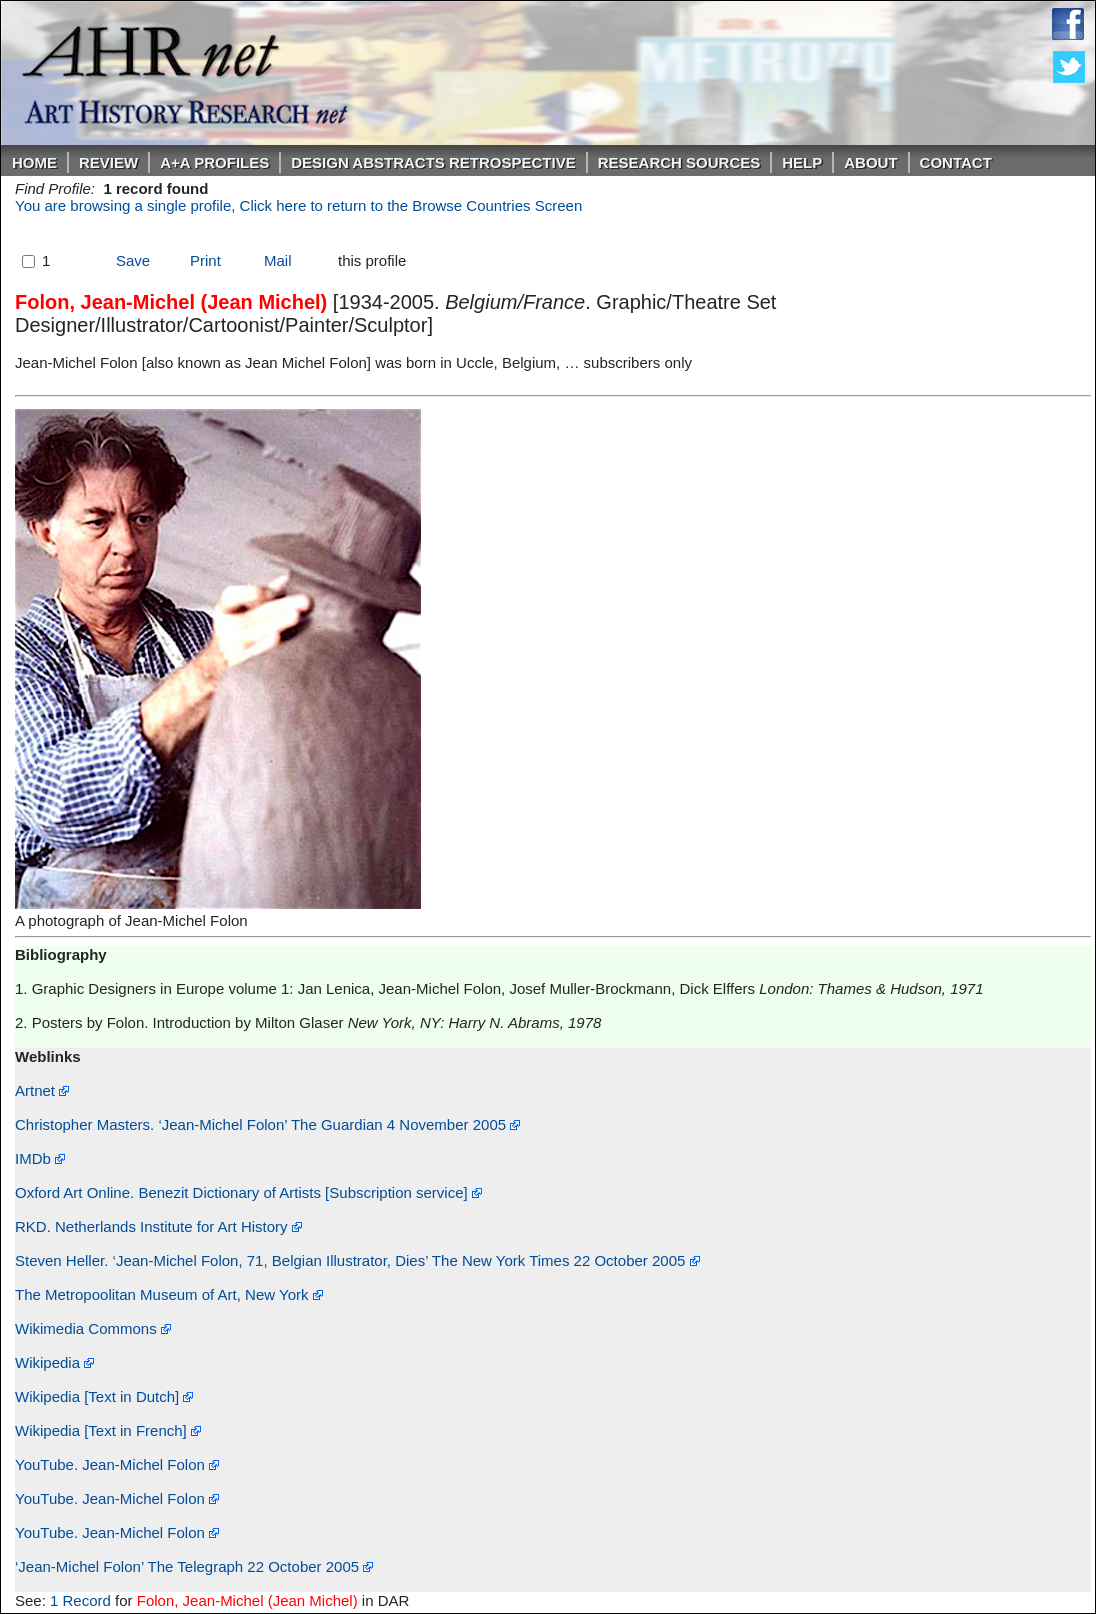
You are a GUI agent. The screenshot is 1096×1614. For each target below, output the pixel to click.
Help (802, 162)
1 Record (80, 1600)
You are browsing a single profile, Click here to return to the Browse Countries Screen (298, 205)
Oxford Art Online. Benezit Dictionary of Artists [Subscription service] (248, 1192)
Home (34, 162)
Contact (956, 162)
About (870, 162)
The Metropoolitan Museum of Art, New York (169, 1294)
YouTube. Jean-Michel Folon (117, 1464)
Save (133, 260)
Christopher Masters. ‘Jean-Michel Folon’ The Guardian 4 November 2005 (267, 1124)
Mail (278, 260)
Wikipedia (54, 1362)
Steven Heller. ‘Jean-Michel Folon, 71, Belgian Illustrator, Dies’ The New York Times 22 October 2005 (357, 1260)
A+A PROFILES (214, 162)
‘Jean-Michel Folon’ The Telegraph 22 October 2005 (194, 1566)
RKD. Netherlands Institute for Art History (158, 1226)
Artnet (42, 1090)
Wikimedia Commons (93, 1328)
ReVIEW (108, 162)
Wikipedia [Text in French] (108, 1430)
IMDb (40, 1158)
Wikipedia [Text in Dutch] (104, 1396)
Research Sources (679, 162)
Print (205, 260)
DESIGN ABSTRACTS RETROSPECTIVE (433, 162)
